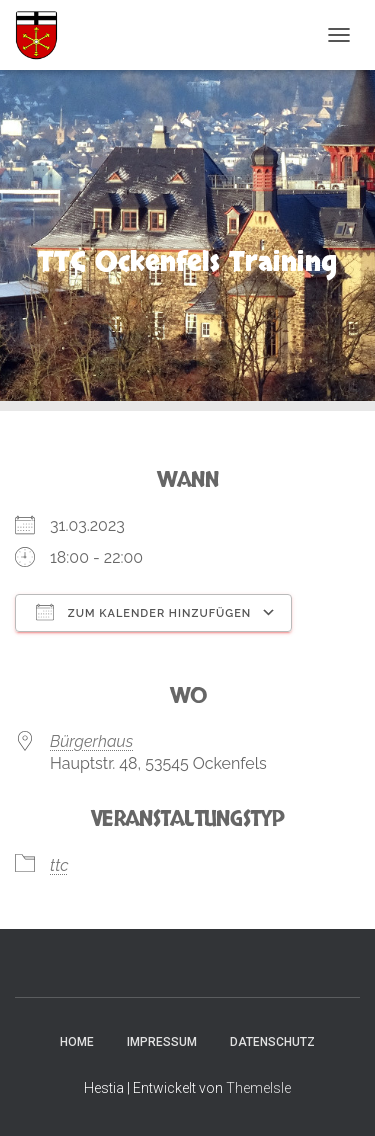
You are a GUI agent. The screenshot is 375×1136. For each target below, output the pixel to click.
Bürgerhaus (91, 741)
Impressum (162, 1042)
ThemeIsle (258, 1088)
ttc (59, 865)
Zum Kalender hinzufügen (143, 612)
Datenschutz (272, 1042)
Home (77, 1042)
